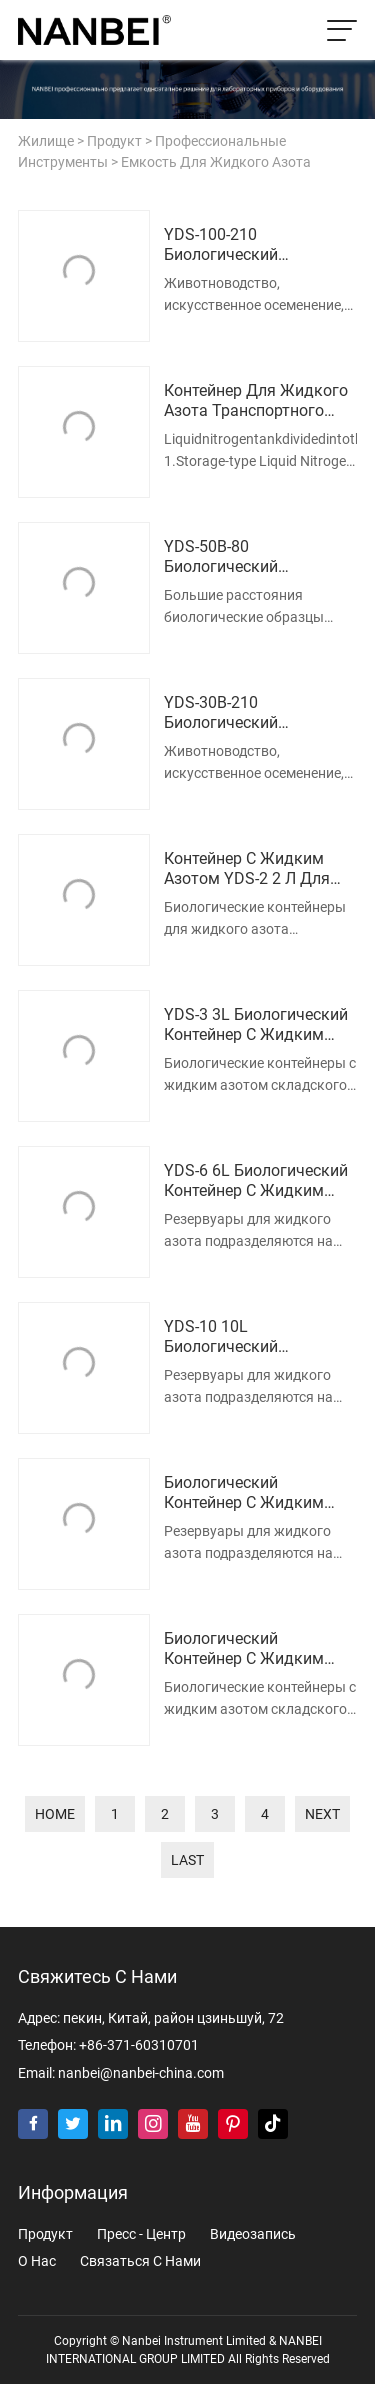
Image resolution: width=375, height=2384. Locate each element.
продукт (114, 141)
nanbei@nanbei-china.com (141, 2073)
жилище (46, 141)
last (187, 1860)
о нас (37, 2261)
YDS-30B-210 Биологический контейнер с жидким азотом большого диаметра (244, 714)
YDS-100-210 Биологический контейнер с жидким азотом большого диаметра (244, 246)
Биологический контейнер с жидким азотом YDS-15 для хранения (244, 1494)
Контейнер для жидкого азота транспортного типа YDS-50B (256, 402)
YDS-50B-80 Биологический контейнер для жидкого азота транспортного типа (256, 558)
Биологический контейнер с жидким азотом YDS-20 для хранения (244, 1650)
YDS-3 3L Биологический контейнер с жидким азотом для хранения (256, 1026)
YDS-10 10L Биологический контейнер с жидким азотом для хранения (247, 1338)
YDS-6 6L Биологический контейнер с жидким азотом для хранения (256, 1182)
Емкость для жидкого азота (216, 162)
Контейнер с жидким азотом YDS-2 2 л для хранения (247, 870)
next (322, 1814)
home (55, 1814)
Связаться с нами (140, 2261)
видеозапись (253, 2234)
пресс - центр (141, 2234)
